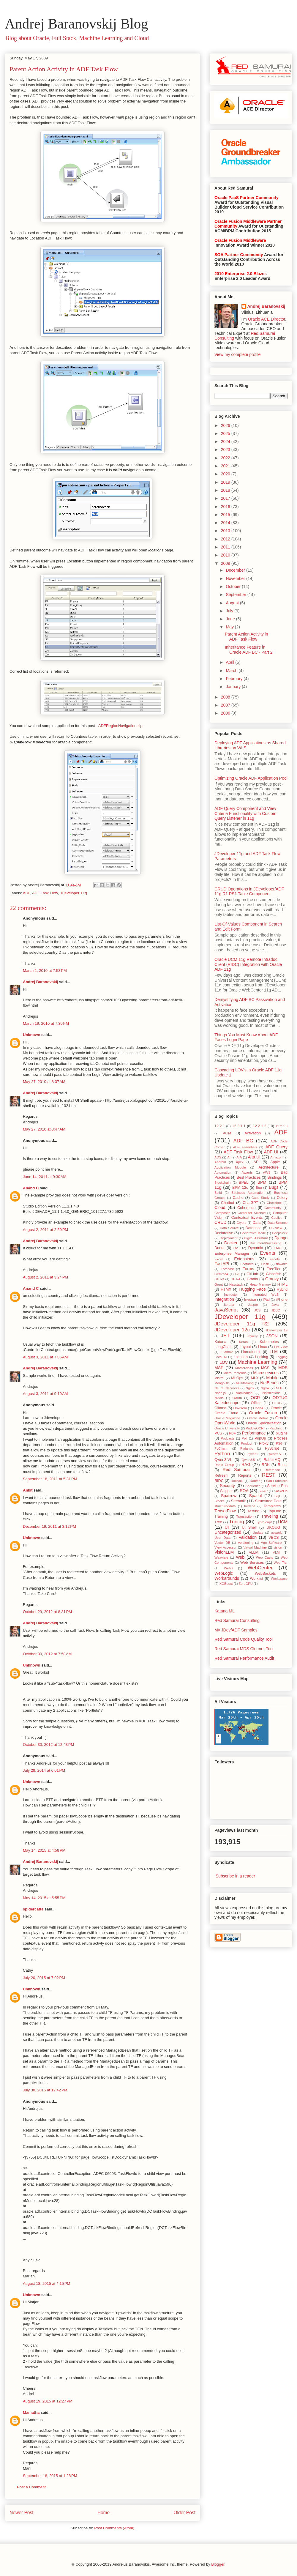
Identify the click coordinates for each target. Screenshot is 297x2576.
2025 (226, 433)
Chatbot (227, 1203)
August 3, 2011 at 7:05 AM (45, 1357)
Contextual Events (247, 1218)
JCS (257, 1310)
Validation (247, 1537)
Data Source (229, 1228)
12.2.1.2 (259, 1126)
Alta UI (254, 1157)
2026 (226, 425)
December (236, 570)
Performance (254, 1433)
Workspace (279, 1578)
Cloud (219, 1207)
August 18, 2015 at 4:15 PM (46, 2283)
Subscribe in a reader (235, 1876)
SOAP (263, 1491)
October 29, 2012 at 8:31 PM (47, 1611)
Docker (230, 1242)
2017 (226, 498)
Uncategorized (227, 1532)
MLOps (237, 1378)
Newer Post (22, 2512)
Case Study (260, 1197)
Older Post (184, 2512)
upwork (276, 1532)
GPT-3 (219, 1279)
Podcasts (227, 1438)
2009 (226, 563)
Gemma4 (221, 1274)
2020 (226, 474)
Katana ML (224, 1611)
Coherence (246, 1208)
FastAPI (221, 1263)
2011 (226, 547)
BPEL (243, 1182)
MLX (255, 1378)
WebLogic (223, 1573)
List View (280, 1347)
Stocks (219, 1501)
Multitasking (245, 1383)
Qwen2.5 (274, 1454)
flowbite (281, 1264)
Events (267, 1253)
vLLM (253, 1552)
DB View (275, 1228)
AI (228, 1157)
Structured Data (268, 1501)
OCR (255, 1397)
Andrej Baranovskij (40, 982)
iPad (266, 1299)
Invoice (250, 1300)
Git (237, 1274)
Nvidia (219, 1398)
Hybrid (282, 1289)
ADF (26, 893)
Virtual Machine (255, 1547)
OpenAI (258, 1408)
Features (246, 1264)
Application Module (230, 1167)
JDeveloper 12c (232, 1330)
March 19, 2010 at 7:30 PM (46, 1023)
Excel (218, 1259)
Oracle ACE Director (266, 319)
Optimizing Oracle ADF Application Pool (250, 778)
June (231, 619)
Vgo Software (271, 1542)
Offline (256, 1403)
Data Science (277, 1222)
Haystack (236, 1284)
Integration (224, 1299)
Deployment (229, 1238)
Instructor (231, 1294)
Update (258, 1532)
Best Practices (249, 1177)
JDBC (275, 1310)
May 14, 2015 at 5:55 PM (44, 1898)
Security (227, 1485)
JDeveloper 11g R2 (241, 1324)
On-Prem (240, 1408)
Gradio (252, 1279)
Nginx (250, 1388)
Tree (218, 1522)
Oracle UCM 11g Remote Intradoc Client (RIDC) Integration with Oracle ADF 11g (248, 964)
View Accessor (225, 1547)
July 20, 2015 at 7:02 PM (44, 1978)
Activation (252, 1133)
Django (280, 1237)
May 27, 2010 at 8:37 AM (44, 1081)
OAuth (237, 1398)
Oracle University (227, 1428)
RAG (245, 1464)
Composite (222, 1213)
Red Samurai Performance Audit (244, 1658)
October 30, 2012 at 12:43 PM (48, 1744)
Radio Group (224, 1465)
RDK (266, 1465)
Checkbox (274, 1203)
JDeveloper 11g (73, 893)
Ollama (220, 1408)
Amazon (276, 1157)
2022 (226, 457)
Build (218, 1192)
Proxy (263, 1443)
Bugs (273, 1187)
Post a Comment (31, 2487)
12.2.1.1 (239, 1126)
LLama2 (227, 1352)
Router (255, 1481)
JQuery (252, 1336)
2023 (226, 449)
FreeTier (273, 1269)
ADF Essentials (245, 1147)
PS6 (279, 1443)
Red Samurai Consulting (237, 1620)
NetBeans (269, 1382)
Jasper (253, 1304)
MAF (218, 1367)
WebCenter (260, 1568)
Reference (272, 1470)
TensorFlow (225, 1510)
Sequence (252, 1486)
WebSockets (265, 1573)
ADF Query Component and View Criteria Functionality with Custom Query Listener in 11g (245, 813)
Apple (275, 1162)
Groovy (272, 1278)
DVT (236, 1248)
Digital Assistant (256, 1238)
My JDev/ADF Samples (235, 1630)
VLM (276, 1552)
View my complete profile (237, 354)
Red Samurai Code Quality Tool (243, 1639)
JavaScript (226, 1310)
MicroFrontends (235, 1373)
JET (225, 1336)
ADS (217, 1157)
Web (240, 1557)
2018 (226, 490)
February (235, 678)
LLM (274, 1351)
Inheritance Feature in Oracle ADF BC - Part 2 (248, 650)
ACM (227, 1133)
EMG (277, 1248)
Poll (244, 1438)
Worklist (256, 1579)
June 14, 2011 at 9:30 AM (44, 1177)
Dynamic (255, 1248)
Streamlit (238, 1501)
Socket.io (280, 1491)
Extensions (244, 1259)
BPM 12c (240, 1187)
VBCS (273, 1537)
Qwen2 (253, 1454)
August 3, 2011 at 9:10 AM (45, 1393)
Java (275, 1304)
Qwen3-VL (223, 1460)
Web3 (228, 1568)
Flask (265, 1264)
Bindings (275, 1177)
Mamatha (31, 2412)
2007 (226, 705)
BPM (261, 1182)
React (282, 1465)
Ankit (28, 1490)
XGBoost (226, 1583)
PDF (232, 1433)
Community (273, 1208)
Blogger (217, 2564)
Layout (245, 1347)
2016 (226, 506)
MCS (265, 1368)
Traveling (269, 1516)
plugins (281, 1433)
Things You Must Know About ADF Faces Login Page (246, 1037)
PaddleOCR (255, 1428)
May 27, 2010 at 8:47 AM (44, 1129)
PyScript (272, 1448)
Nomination (244, 1393)
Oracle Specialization (264, 1423)
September (236, 594)
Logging (281, 1357)
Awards (247, 1172)
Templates (272, 1506)
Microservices (266, 1372)
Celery (282, 1198)
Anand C (31, 1188)
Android (220, 1162)
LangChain (223, 1347)
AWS (267, 1172)
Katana (220, 1342)
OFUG (277, 1403)
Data (257, 1223)
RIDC (219, 1481)
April (230, 662)
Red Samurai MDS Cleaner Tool (244, 1648)
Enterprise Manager (231, 1253)
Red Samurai (236, 1469)
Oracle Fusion (263, 1412)
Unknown (31, 1034)
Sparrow (228, 1495)
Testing (253, 1511)
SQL (277, 1496)
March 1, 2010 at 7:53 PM (45, 970)
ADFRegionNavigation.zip (120, 725)
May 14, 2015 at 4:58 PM (44, 1850)
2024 (226, 441)
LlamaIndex (250, 1352)
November (236, 578)
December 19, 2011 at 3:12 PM (49, 1526)
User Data (222, 1537)
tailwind (249, 1506)
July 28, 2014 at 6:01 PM (44, 1770)
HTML (282, 1284)
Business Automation (247, 1192)
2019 (226, 482)
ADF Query (276, 1146)
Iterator (229, 1304)
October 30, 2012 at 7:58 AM (47, 1654)
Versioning (245, 1542)
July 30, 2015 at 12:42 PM (45, 2090)
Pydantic (246, 1448)
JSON (271, 1335)
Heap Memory (260, 1284)
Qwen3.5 (248, 1460)
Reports (244, 1475)
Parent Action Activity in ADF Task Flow (64, 69)
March (232, 670)
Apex (240, 1162)
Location (240, 1357)
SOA (244, 1490)
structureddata (225, 1506)
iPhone (281, 1300)
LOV (223, 1362)
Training (221, 1516)
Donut (219, 1248)
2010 (226, 555)
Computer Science (252, 1213)
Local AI (220, 1357)
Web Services (252, 1562)
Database (254, 1228)
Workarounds (226, 1578)
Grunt (218, 1284)
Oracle (276, 1408)
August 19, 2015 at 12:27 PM (47, 2401)
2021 (226, 466)
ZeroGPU (245, 1583)
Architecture (269, 1167)
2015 (226, 514)
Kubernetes (269, 1342)
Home (103, 2512)
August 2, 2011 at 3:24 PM (45, 1277)
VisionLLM (224, 1552)
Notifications (272, 1393)
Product (246, 1443)
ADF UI (271, 1152)
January (234, 686)
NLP (279, 1388)
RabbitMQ (272, 1460)
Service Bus (277, 1486)
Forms (248, 1268)
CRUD (220, 1222)
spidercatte (33, 1909)
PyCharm (221, 1448)
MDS (282, 1367)
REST (268, 1475)
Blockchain (222, 1182)
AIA (239, 1157)
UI (227, 1527)
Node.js (220, 1393)
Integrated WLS (265, 1294)
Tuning (236, 1522)
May (230, 627)
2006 (226, 713)
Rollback (237, 1481)
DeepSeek (279, 1233)
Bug (259, 1187)
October (234, 586)
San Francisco (276, 1481)
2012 (226, 539)
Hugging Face (252, 1289)
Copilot (276, 1217)
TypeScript (264, 1522)
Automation (222, 1172)
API (257, 1162)
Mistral (219, 1378)
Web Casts (264, 1557)
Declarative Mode (253, 1233)
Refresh (221, 1475)
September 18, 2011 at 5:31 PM (50, 1479)
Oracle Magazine (227, 1418)
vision (278, 1547)
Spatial (255, 1495)
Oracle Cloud (226, 1413)
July (230, 610)
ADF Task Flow (45, 893)
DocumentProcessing (265, 1243)
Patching (276, 1428)
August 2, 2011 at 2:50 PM (45, 1229)
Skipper (226, 1491)
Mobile (272, 1377)
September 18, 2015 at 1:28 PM (50, 2475)
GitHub (252, 1274)
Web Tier (280, 1562)
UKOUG (273, 1527)
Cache (238, 1198)
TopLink (274, 1511)
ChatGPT (250, 1203)
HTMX (226, 1289)
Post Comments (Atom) (114, 2528)
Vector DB (222, 1542)
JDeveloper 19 (276, 1330)
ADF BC (243, 1141)
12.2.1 (219, 1126)
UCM (282, 1521)
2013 (226, 530)
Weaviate (221, 1557)
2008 (226, 697)
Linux (262, 1347)
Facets (275, 1259)
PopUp (260, 1438)
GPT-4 (235, 1279)
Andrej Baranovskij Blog (76, 23)
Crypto (241, 1222)
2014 (226, 522)
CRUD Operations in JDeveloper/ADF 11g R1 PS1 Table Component (249, 891)
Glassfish (273, 1274)
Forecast (227, 1269)
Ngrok (264, 1388)
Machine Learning (257, 1362)
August (233, 602)
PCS (218, 1433)
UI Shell (249, 1527)
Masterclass (244, 1368)
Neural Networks (226, 1388)
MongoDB (221, 1383)
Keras (243, 1342)
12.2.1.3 (281, 1126)
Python (222, 1453)
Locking (261, 1357)
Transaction (244, 1516)
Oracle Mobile (257, 1418)
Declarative (223, 1233)
